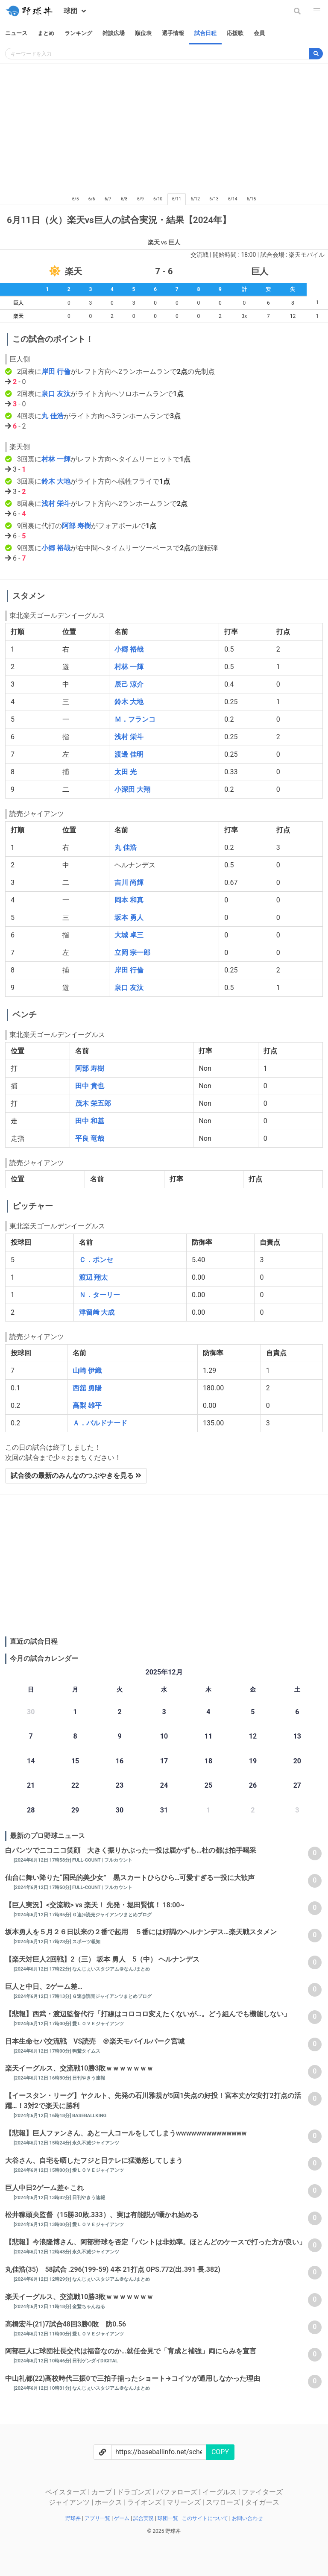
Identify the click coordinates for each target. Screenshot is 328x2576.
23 (119, 1785)
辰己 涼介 (129, 684)
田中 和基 (89, 1121)
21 (31, 1785)
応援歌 (235, 33)
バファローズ (177, 2492)
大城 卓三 (129, 935)
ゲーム (122, 2518)
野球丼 (73, 2518)
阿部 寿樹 (76, 526)
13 (297, 1736)
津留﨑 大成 (97, 1312)
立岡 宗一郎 (132, 953)
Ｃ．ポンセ (96, 1260)
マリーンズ (184, 2502)
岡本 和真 (129, 900)
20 (297, 1761)
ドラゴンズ (135, 2492)
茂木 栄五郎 (93, 1103)
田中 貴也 (89, 1086)
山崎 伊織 (87, 1370)
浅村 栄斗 (55, 503)
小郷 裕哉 (55, 548)
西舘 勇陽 (87, 1388)
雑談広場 (113, 33)
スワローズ (224, 2502)
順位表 (143, 33)
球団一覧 (168, 2518)
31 (164, 1810)
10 (164, 1736)
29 (75, 1810)
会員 (259, 33)
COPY (220, 2452)
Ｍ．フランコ (134, 719)
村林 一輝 (55, 459)
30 (119, 1810)
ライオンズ (145, 2502)
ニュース (16, 33)
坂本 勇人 (129, 917)
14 (31, 1761)
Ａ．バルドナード (100, 1423)
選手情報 (173, 33)
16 (119, 1761)
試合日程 (205, 33)
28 (31, 1810)
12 (253, 1736)
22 (75, 1785)
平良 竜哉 (89, 1138)
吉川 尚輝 (129, 882)
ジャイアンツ (70, 2502)
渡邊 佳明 (129, 754)
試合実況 (144, 2518)
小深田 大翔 (132, 789)
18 (208, 1761)
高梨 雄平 (87, 1405)
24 (164, 1785)
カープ (102, 2492)
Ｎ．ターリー (99, 1295)
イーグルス (220, 2492)
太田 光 (125, 772)
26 (253, 1785)
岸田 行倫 (55, 371)
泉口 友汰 (55, 394)
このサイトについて (205, 2518)
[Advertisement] (164, 127)
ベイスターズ (66, 2492)
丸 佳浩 (52, 416)
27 (297, 1785)
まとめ (46, 33)
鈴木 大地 (55, 481)
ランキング (78, 33)
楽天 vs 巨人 (164, 242)
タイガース (262, 2502)
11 (208, 1736)
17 (164, 1761)
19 (253, 1761)
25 (208, 1785)
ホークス (109, 2502)
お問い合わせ (247, 2518)
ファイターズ (262, 2492)
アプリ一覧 (98, 2518)
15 (75, 1761)
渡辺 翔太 (93, 1277)
